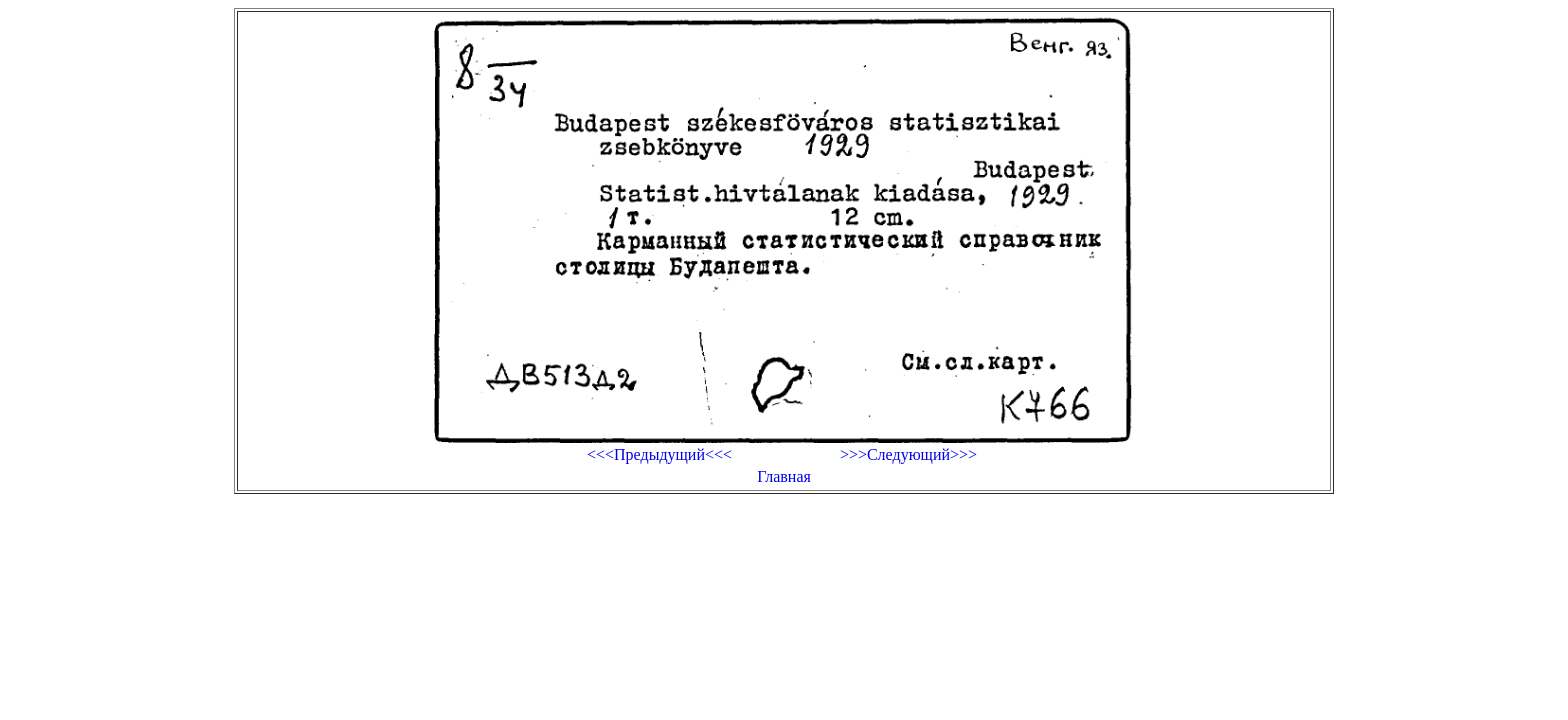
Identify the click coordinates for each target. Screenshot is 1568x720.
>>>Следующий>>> (908, 454)
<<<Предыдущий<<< (659, 454)
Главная (784, 476)
